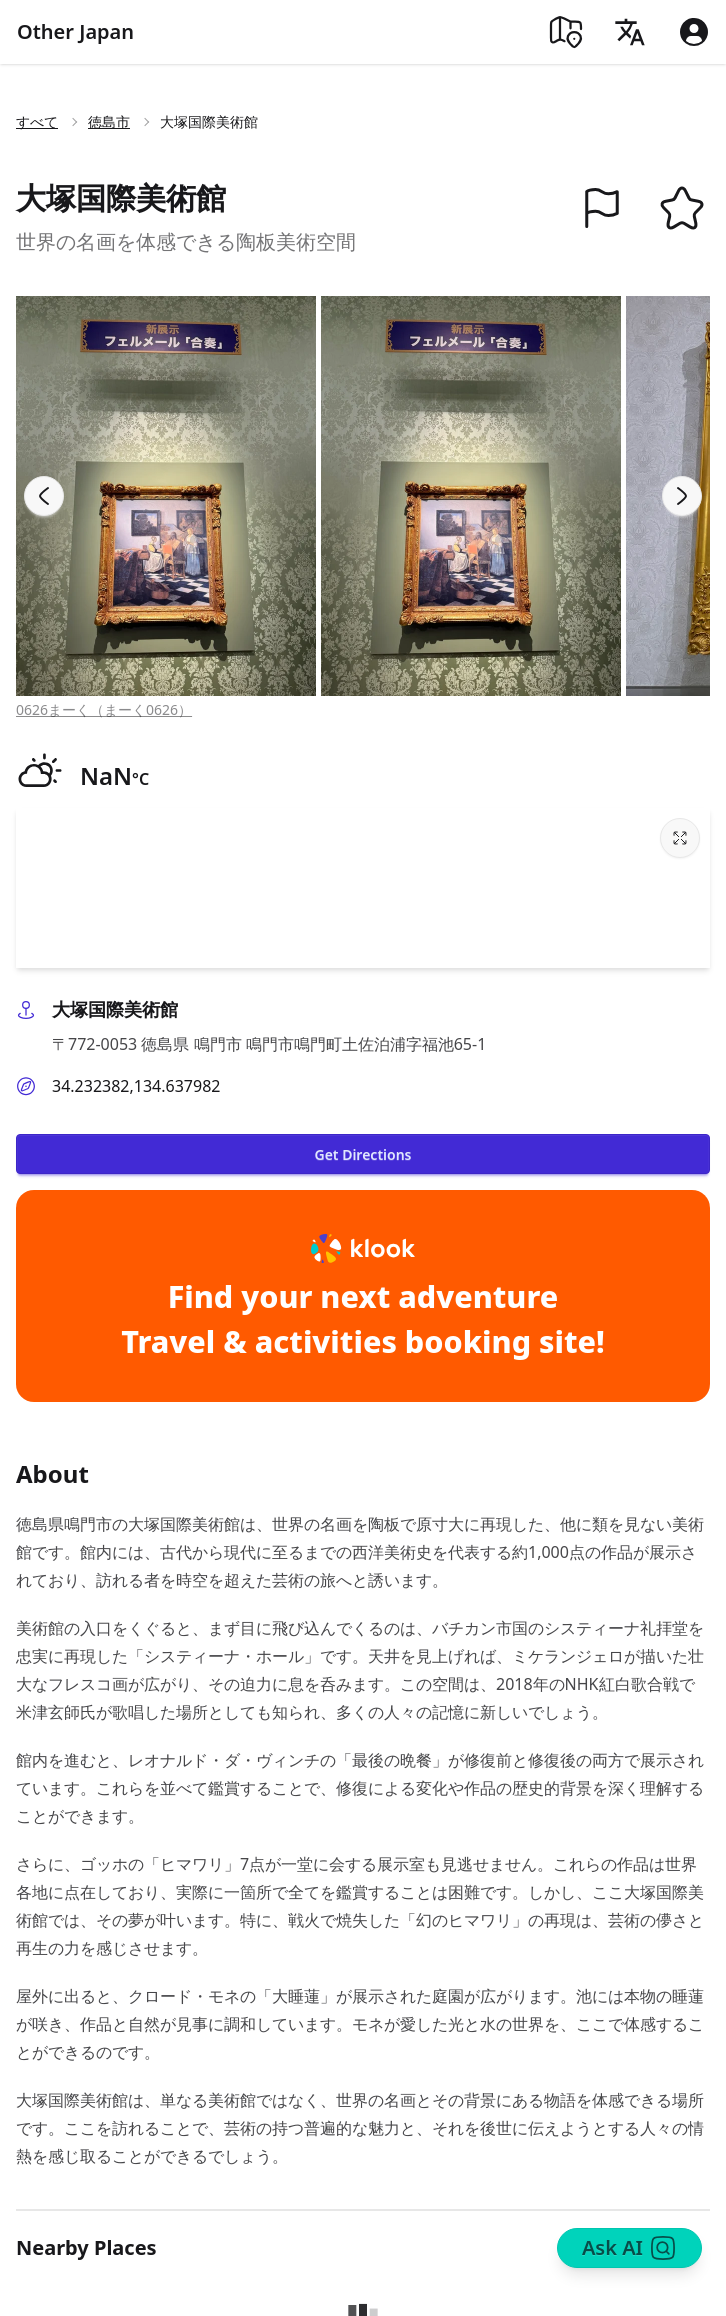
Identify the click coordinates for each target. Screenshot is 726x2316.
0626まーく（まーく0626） (104, 709)
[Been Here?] (602, 208)
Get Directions (362, 1154)
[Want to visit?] (682, 208)
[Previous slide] (44, 496)
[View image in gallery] (166, 496)
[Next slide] (682, 496)
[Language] (630, 32)
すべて (37, 121)
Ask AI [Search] (629, 2248)
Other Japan (75, 31)
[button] (602, 208)
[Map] (566, 32)
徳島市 (109, 121)
